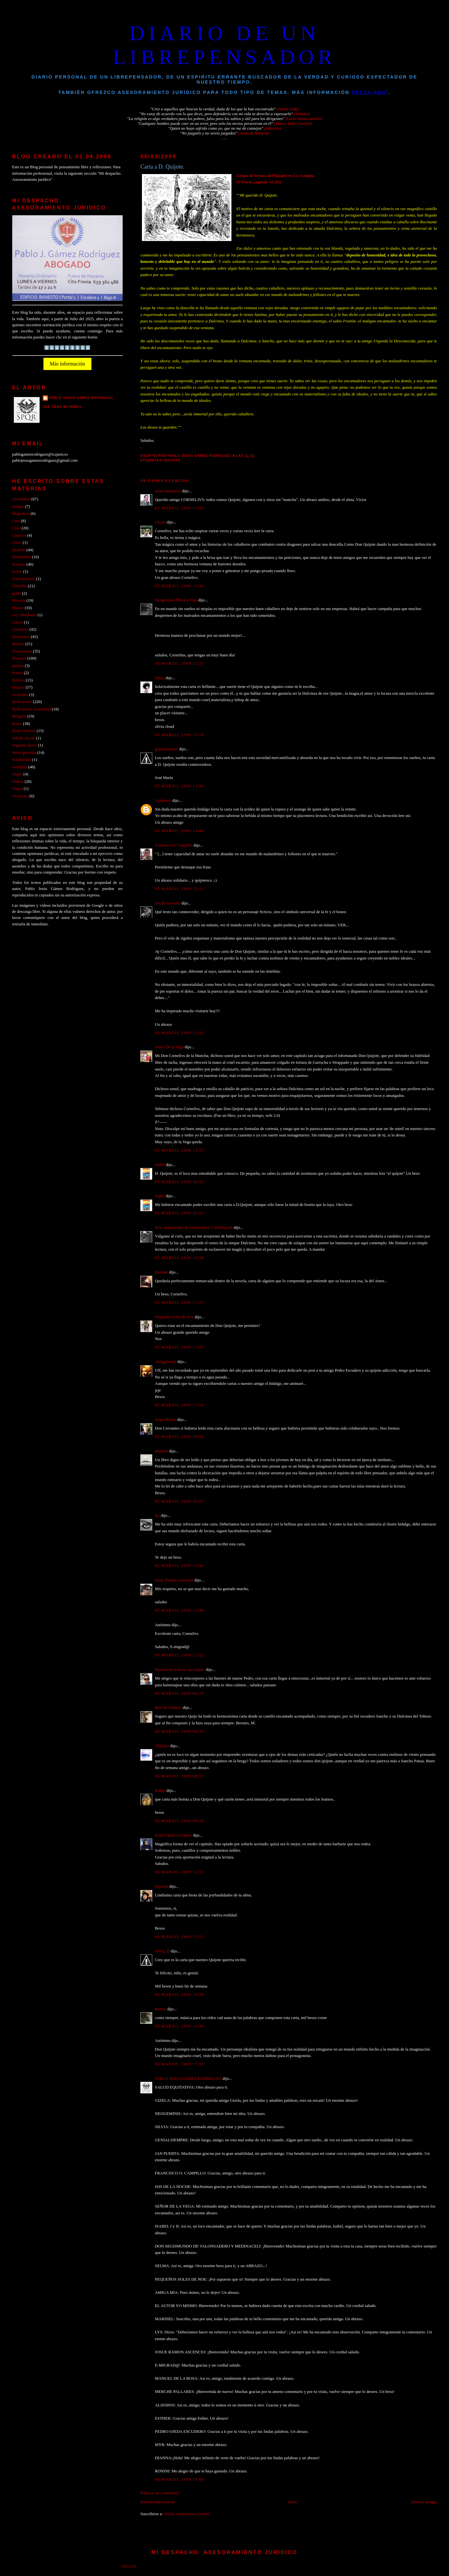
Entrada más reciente (157, 2502)
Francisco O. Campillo (173, 845)
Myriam (161, 1886)
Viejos (17, 788)
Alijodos (162, 1746)
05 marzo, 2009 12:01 (179, 508)
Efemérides (21, 557)
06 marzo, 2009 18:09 (179, 2479)
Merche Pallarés (168, 1707)
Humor (18, 608)
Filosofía (19, 586)
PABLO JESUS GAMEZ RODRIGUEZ (188, 2078)
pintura (18, 665)
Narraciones (22, 651)
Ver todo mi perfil (62, 407)
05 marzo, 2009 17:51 (179, 1347)
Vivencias (20, 796)
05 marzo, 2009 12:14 (179, 586)
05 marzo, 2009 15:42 (179, 1033)
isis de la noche (167, 903)
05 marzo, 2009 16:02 (179, 1182)
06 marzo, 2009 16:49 (179, 2026)
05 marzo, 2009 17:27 (179, 1302)
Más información (67, 363)
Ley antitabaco (24, 615)
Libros (17, 622)
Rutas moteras (24, 730)
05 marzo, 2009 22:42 (179, 1565)
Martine (161, 1272)
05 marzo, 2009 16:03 (179, 1213)
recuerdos (20, 694)
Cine (16, 521)
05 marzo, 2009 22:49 (179, 1610)
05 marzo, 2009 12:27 (179, 663)
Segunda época (24, 745)
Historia (18, 600)
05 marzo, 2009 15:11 (179, 888)
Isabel (160, 1165)
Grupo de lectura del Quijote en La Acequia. (275, 175)
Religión (19, 716)
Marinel (161, 1451)
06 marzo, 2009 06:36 (179, 1731)
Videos (18, 781)
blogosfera (21, 513)
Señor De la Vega (169, 1047)
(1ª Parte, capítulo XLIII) (258, 182)
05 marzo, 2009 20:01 (179, 1501)
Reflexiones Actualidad (31, 709)
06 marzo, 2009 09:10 (179, 1821)
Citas (16, 528)
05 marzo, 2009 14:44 (179, 831)
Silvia (159, 678)
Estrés (17, 571)
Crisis (17, 542)
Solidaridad (21, 759)
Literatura (20, 629)
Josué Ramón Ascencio (174, 1580)
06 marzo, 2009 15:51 (179, 1936)
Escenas (18, 564)
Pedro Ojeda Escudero (173, 1835)
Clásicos (19, 535)
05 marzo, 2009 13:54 (179, 786)
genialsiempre (166, 749)
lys (157, 1515)
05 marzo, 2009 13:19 (179, 735)
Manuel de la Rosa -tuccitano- (180, 1669)
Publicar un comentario (159, 2493)
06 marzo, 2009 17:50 (179, 2064)
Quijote (172, 460)
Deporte (18, 550)
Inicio (293, 2502)
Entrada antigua (424, 2502)
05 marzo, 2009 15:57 (179, 1150)
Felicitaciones (23, 579)
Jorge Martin (165, 1419)
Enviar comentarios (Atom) (186, 2514)
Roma (17, 723)
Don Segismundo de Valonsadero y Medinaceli (194, 1227)
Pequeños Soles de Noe (174, 1317)
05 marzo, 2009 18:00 (179, 1436)
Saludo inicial (23, 738)
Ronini (160, 2009)
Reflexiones (22, 702)
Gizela (160, 522)
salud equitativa (168, 491)
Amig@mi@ (165, 1361)
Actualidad (21, 499)
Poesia (17, 673)
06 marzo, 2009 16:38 (179, 1994)
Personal (19, 658)
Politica (18, 680)
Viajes (17, 774)
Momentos (21, 637)
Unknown (163, 800)
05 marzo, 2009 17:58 (179, 1405)
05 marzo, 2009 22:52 (179, 1655)
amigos (18, 506)
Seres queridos (24, 752)
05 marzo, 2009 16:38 (179, 1258)
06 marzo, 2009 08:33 (179, 1776)
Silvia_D (162, 1951)
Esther (160, 1790)
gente (16, 593)
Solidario (19, 767)
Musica (18, 644)
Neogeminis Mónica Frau (176, 600)
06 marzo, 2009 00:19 (179, 1693)
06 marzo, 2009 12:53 (179, 1872)
